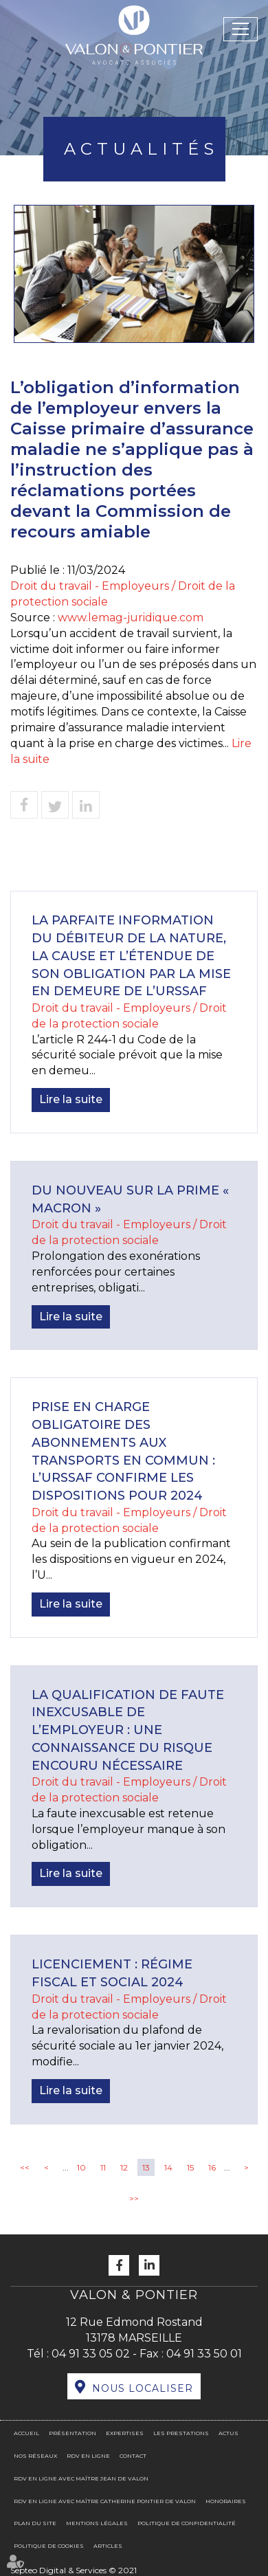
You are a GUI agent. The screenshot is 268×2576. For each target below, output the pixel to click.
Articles (107, 2545)
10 (81, 2167)
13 (146, 2167)
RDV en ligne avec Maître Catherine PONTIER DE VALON (105, 2501)
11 (103, 2167)
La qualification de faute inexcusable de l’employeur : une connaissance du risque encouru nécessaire (128, 1730)
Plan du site (35, 2523)
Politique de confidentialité (186, 2523)
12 (124, 2167)
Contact (133, 2455)
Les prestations (181, 2433)
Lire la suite (70, 1099)
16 (212, 2167)
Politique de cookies (49, 2545)
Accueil (26, 2433)
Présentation (72, 2433)
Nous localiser (142, 2388)
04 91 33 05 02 (91, 2353)
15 (190, 2167)
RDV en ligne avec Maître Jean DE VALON (81, 2478)
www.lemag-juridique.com (130, 617)
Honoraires (225, 2501)
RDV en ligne (88, 2455)
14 (168, 2167)
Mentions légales (97, 2523)
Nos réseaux (35, 2455)
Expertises (125, 2433)
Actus (228, 2433)
